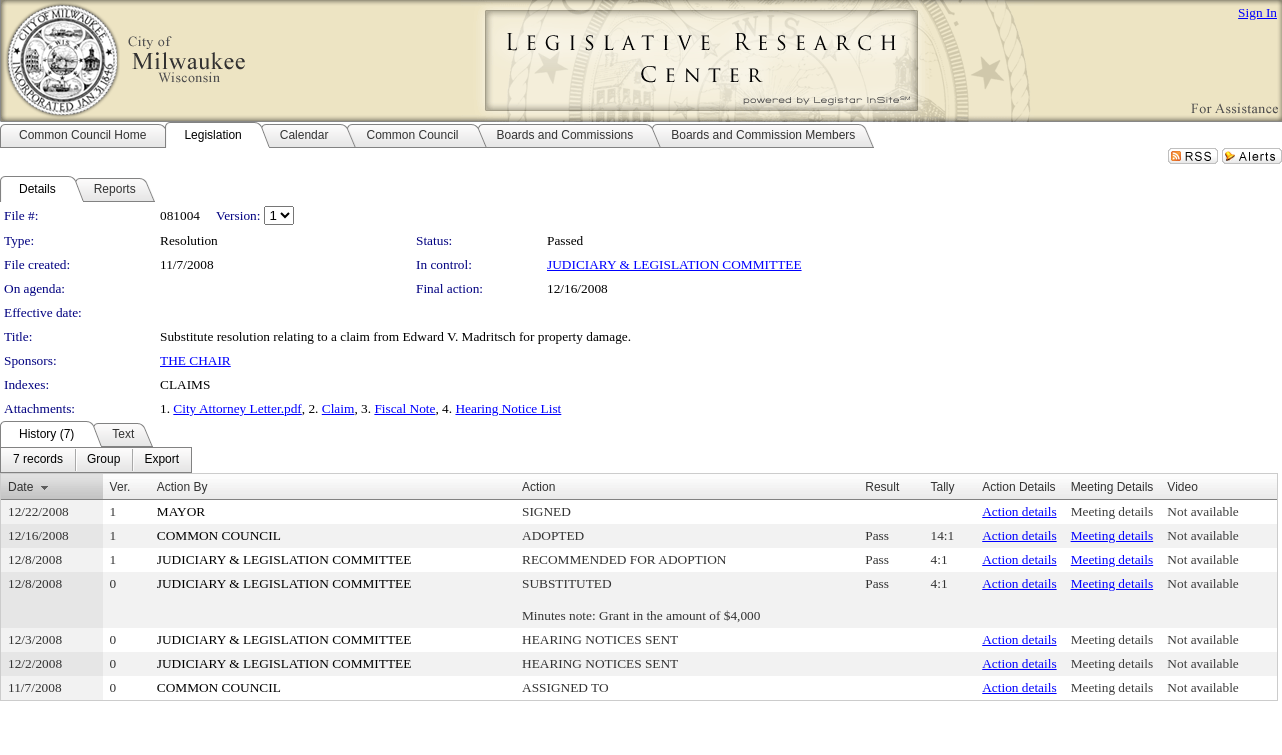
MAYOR (181, 511)
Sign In (1257, 12)
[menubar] (96, 460)
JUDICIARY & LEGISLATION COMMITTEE (674, 264)
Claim (338, 408)
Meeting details (1112, 511)
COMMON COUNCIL (219, 535)
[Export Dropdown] (161, 460)
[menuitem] (38, 460)
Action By (182, 487)
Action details (1019, 511)
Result (882, 487)
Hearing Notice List (508, 408)
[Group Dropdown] (103, 460)
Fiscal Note (404, 408)
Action (538, 487)
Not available (1202, 511)
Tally (943, 487)
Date (20, 487)
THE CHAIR (195, 360)
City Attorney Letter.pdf (237, 408)
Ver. (120, 487)
